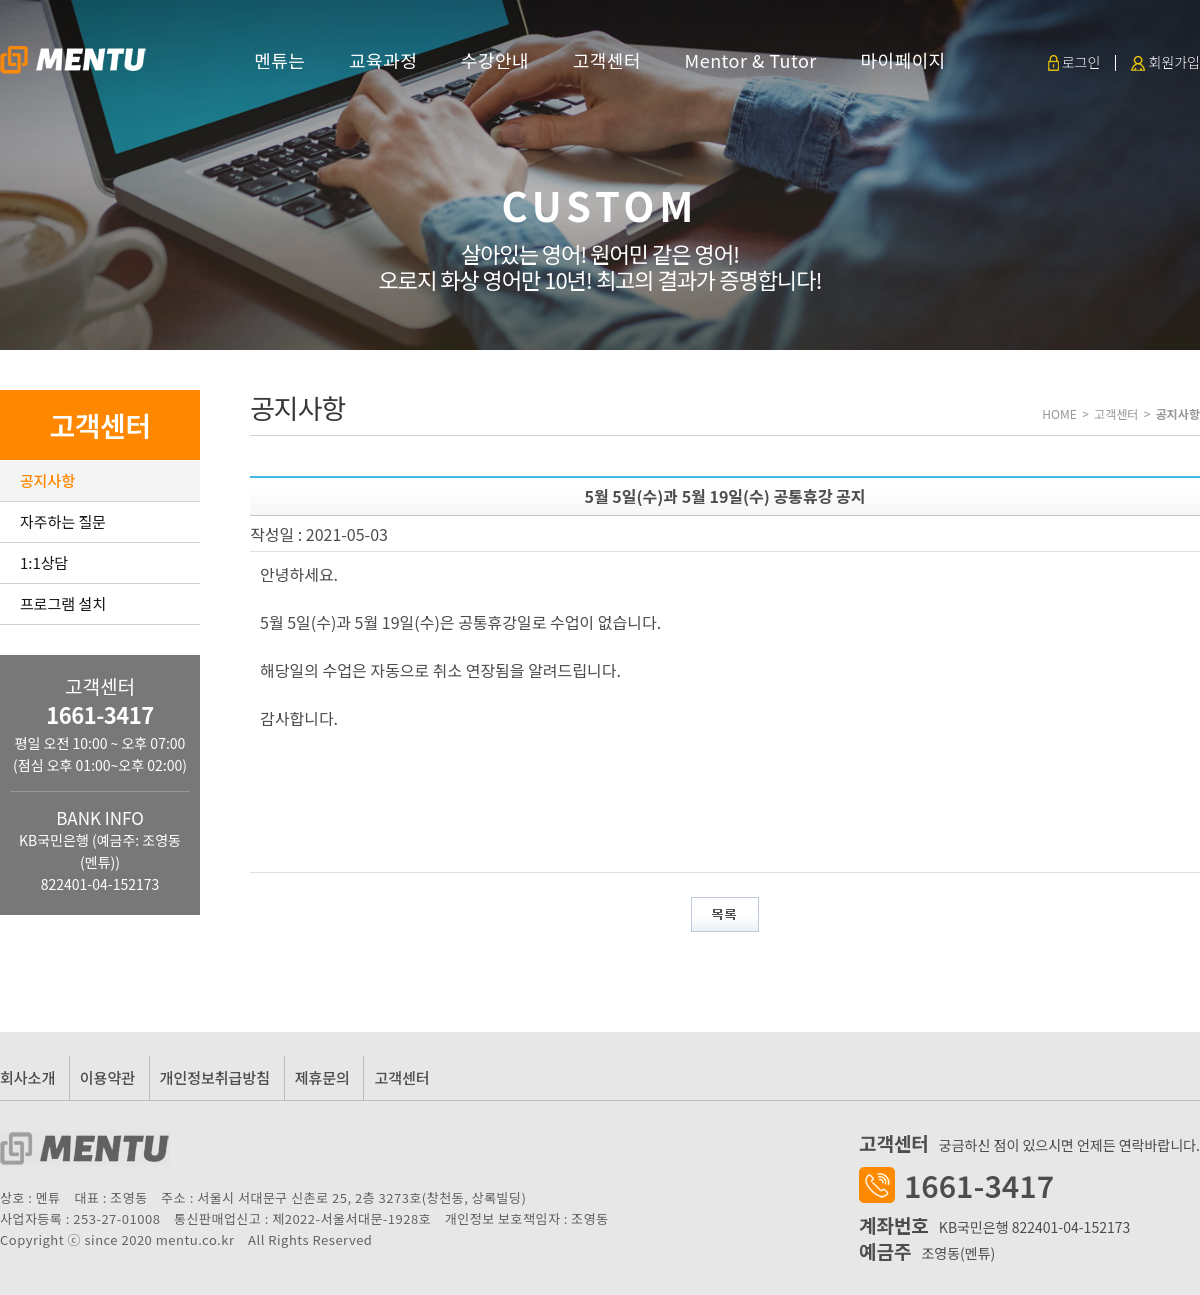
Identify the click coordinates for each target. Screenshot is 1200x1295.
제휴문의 (322, 1077)
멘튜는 (279, 60)
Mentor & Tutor (751, 60)
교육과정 (383, 60)
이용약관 (107, 1077)
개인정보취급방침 (215, 1077)
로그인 (1074, 62)
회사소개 (27, 1077)
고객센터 (607, 60)
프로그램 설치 (63, 603)
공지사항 (47, 480)
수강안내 (495, 60)
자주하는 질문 (63, 521)
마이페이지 (902, 60)
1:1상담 (44, 562)
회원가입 (1165, 62)
